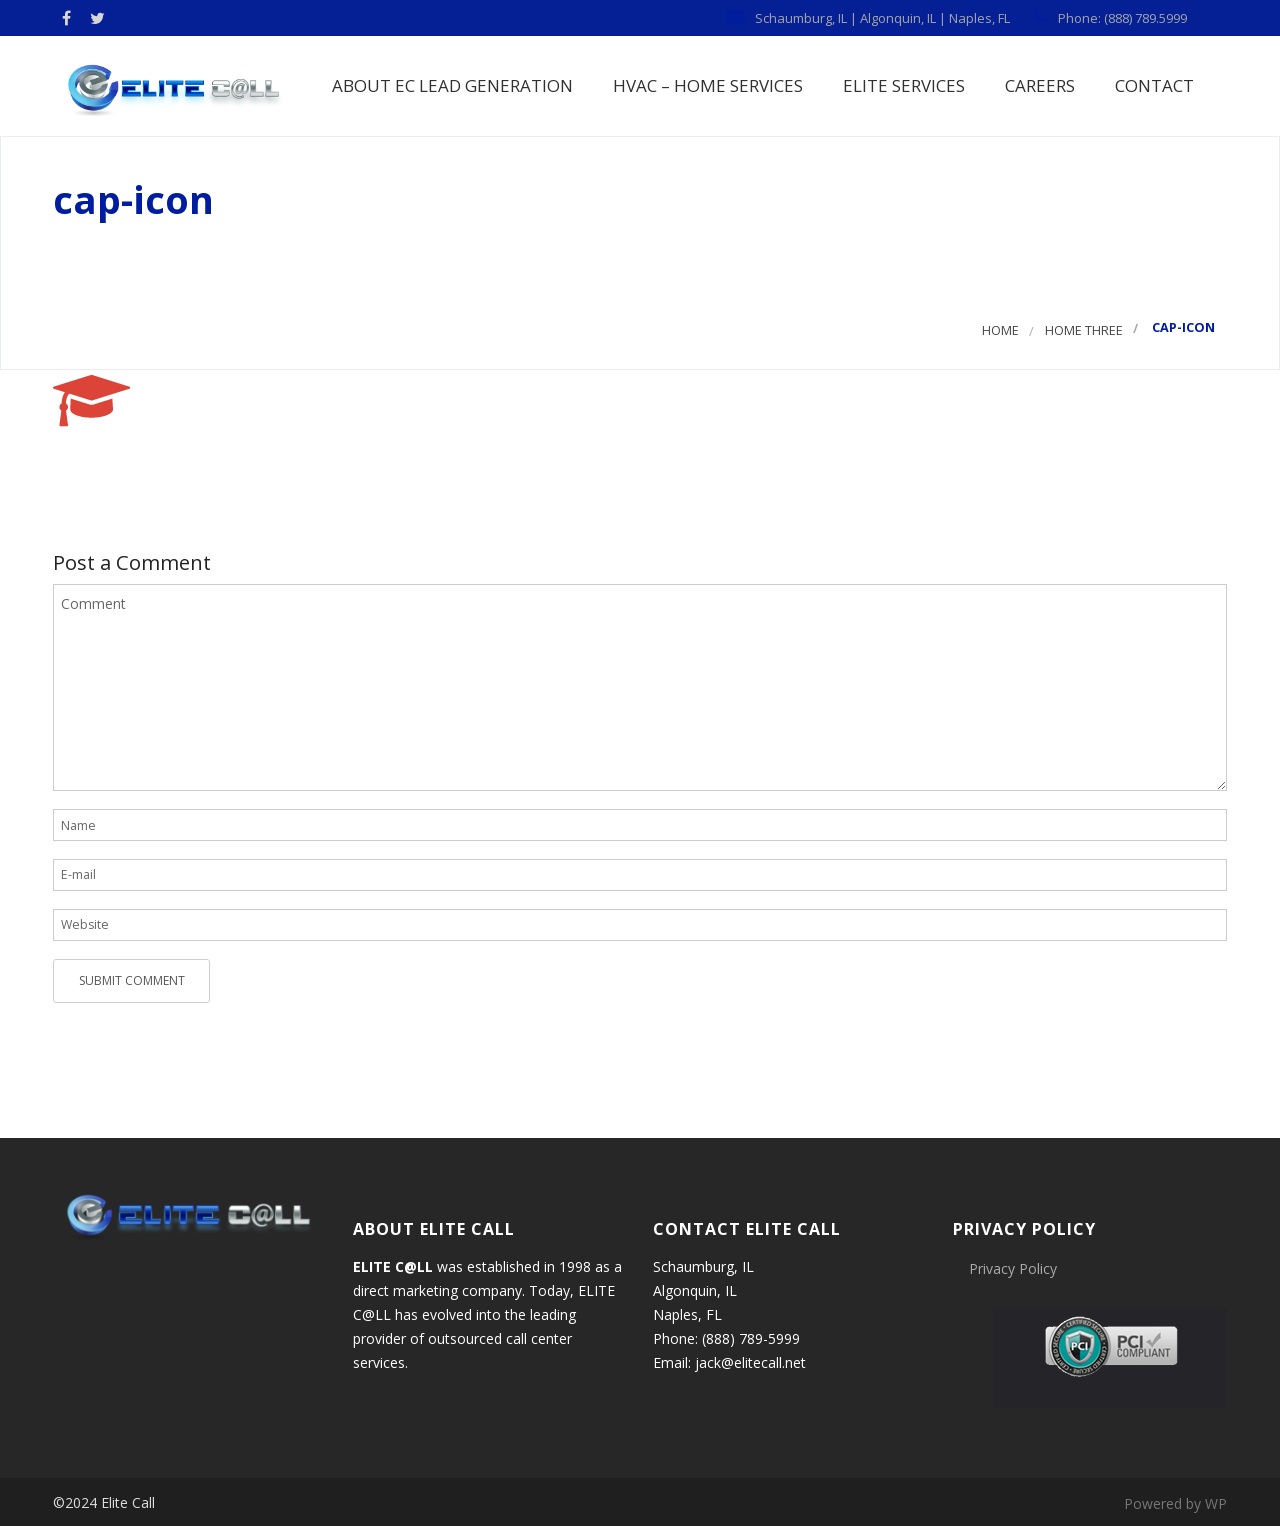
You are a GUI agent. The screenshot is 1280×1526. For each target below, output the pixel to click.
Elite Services (902, 85)
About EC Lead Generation (450, 85)
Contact (1152, 85)
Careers (1038, 85)
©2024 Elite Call (104, 1503)
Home (1000, 331)
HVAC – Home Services (706, 85)
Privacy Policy (1013, 1269)
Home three (1084, 331)
